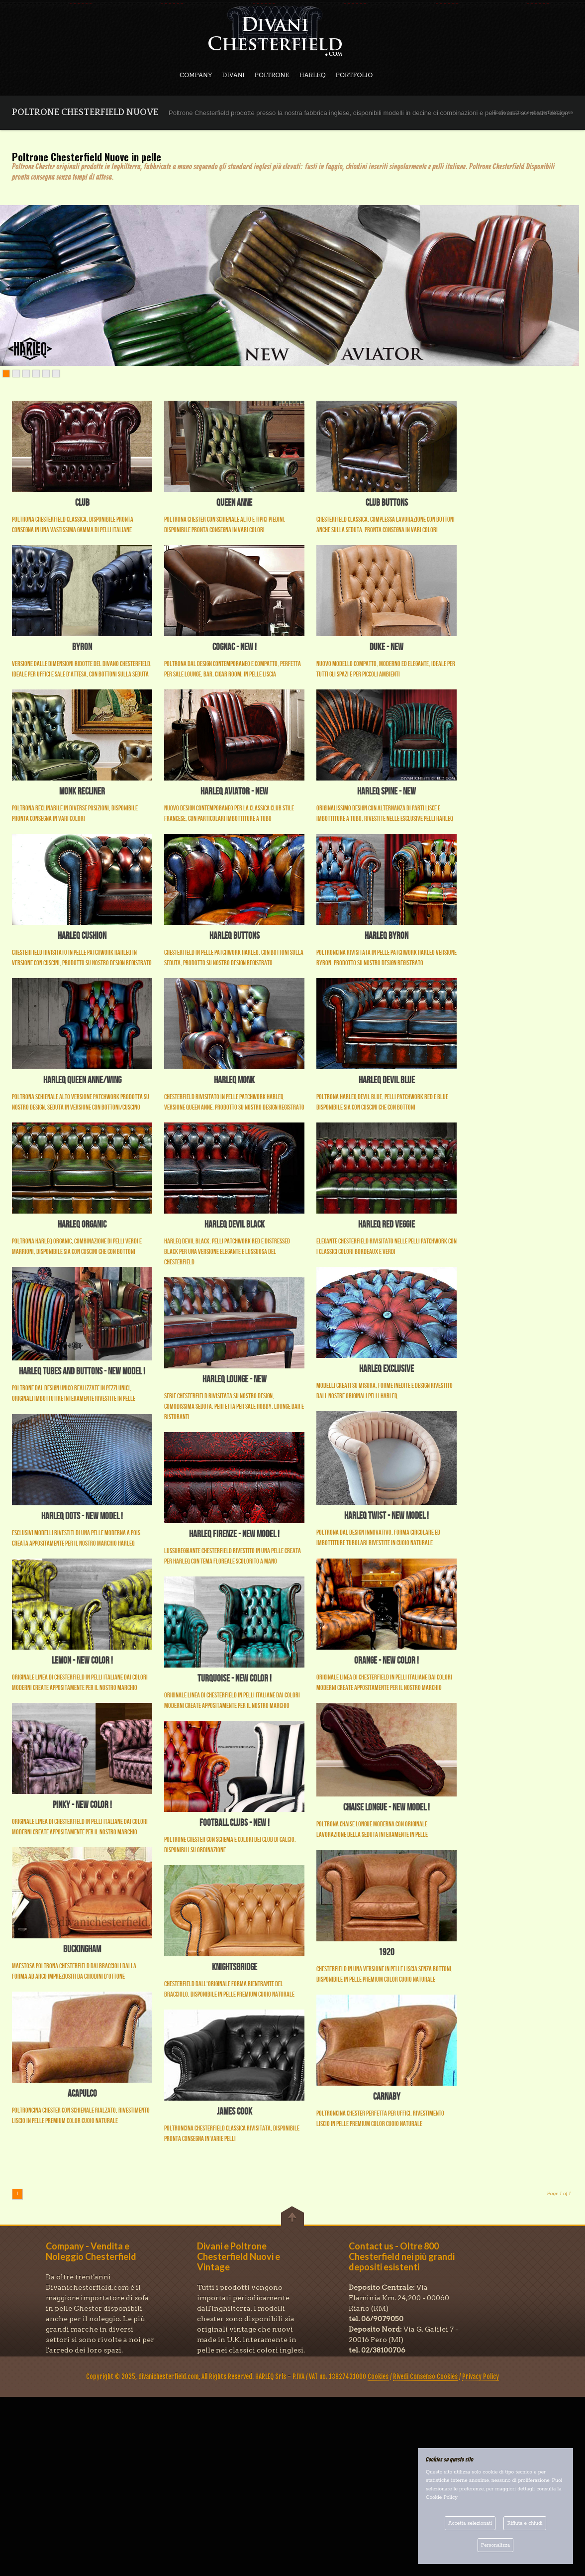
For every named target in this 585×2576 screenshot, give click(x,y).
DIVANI (233, 75)
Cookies (378, 2376)
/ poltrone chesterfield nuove (540, 113)
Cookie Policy (442, 2497)
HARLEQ (312, 75)
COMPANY (196, 75)
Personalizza (495, 2545)
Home (498, 113)
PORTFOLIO (354, 75)
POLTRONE (272, 75)
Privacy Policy (480, 2376)
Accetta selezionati (470, 2523)
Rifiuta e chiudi (525, 2523)
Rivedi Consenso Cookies (425, 2376)
